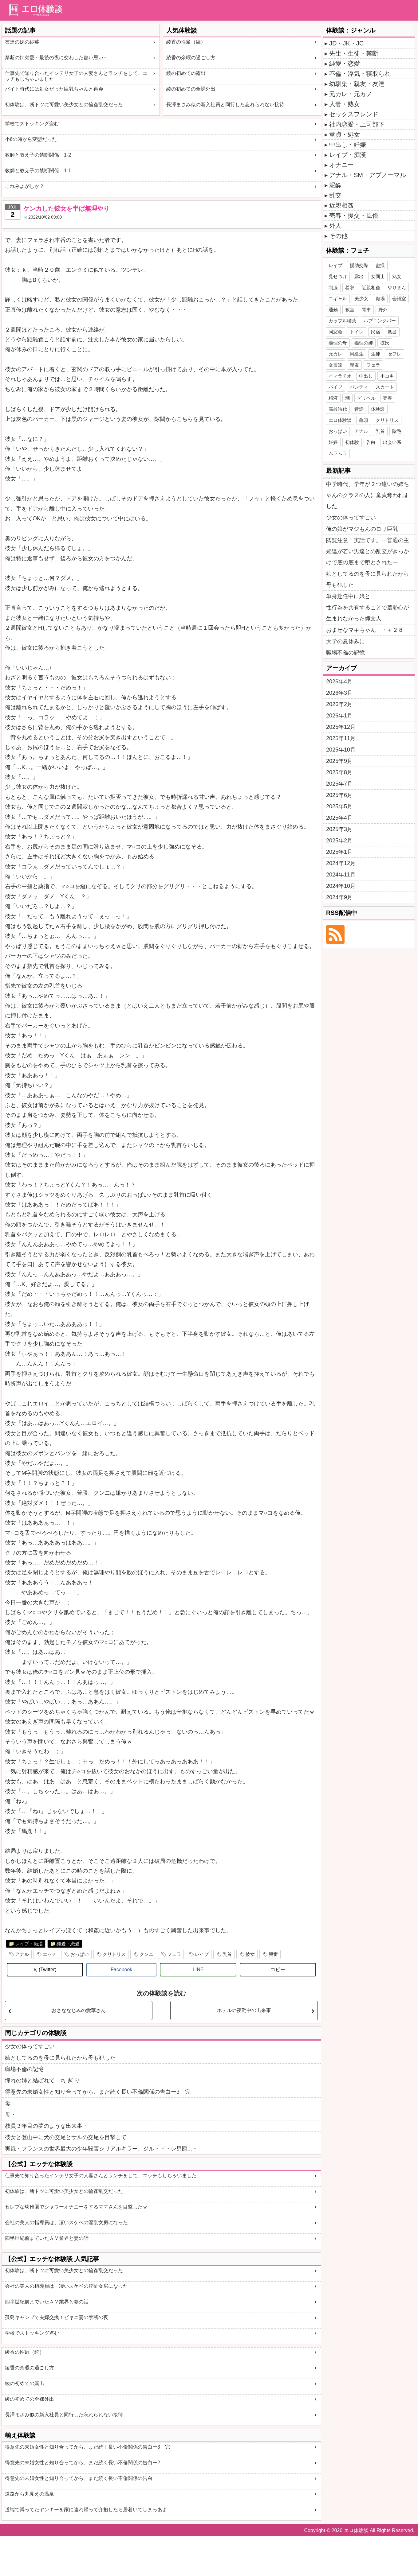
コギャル (338, 298)
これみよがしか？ (24, 186)
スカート (385, 387)
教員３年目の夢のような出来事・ (46, 2126)
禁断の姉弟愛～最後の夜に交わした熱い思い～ (56, 57)
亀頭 (363, 420)
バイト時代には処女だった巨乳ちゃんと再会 (54, 88)
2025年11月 (341, 738)
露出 (359, 276)
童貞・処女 (344, 134)
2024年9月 (339, 897)
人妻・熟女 (344, 104)
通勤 (333, 309)
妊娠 (333, 442)
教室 (349, 309)
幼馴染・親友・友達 (356, 83)
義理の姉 (363, 342)
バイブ (335, 387)
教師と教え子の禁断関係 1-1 (38, 170)
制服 (333, 287)
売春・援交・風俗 (353, 215)
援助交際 (359, 265)
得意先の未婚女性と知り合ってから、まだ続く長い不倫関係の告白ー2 (82, 2462)
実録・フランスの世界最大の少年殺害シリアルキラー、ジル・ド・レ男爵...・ (101, 2149)
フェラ (174, 1954)
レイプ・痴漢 (29, 1943)
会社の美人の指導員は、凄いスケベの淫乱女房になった (66, 2222)
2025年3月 (339, 829)
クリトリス (114, 1954)
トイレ (357, 331)
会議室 (399, 298)
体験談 (378, 409)
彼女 (250, 1954)
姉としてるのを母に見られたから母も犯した (60, 2058)
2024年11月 (341, 875)
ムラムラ (338, 453)
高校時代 (338, 409)
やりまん (397, 287)
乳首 (227, 1954)
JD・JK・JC (346, 43)
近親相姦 (341, 205)
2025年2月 (339, 840)
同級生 (357, 353)
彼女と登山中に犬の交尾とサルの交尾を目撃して (66, 2137)
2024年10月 (341, 886)
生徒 (375, 353)
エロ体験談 (340, 420)
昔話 (359, 409)
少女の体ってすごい (30, 2046)
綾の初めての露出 (186, 73)
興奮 (273, 1954)
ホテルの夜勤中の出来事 (244, 2010)
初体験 (352, 442)
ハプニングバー (380, 320)
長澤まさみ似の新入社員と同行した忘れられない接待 (225, 104)
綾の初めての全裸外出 (190, 88)
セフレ (394, 353)
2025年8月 (339, 772)
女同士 (378, 276)
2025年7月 (339, 784)
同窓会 (335, 331)
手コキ (387, 376)
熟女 (396, 276)
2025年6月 (339, 795)
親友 (354, 364)
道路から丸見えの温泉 (29, 2493)
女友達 (335, 364)
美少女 (361, 298)
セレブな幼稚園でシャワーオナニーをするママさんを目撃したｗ (76, 2206)
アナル (22, 1954)
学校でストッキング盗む (32, 123)
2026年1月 (339, 716)
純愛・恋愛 (68, 1943)
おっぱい (79, 1954)
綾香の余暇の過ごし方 (190, 57)
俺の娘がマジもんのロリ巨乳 (362, 529)
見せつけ (338, 276)
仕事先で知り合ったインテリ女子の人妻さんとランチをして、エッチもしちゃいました (76, 76)
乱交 (335, 195)
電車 (366, 309)
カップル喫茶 (342, 320)
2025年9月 (339, 761)
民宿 (375, 331)
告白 (371, 442)
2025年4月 (339, 818)
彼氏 (384, 342)
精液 (333, 398)
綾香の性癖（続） (186, 42)
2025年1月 (339, 852)
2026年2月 (339, 704)
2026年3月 (339, 693)
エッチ (50, 1954)
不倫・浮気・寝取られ (360, 73)
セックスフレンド (353, 114)
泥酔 (335, 185)
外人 (335, 225)
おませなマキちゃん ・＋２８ (365, 630)
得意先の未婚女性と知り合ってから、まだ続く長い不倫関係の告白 (78, 2478)
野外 (383, 309)
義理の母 (338, 342)
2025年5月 (339, 806)
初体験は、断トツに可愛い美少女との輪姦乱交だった (64, 104)
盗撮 (380, 265)
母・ (10, 2115)
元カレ (335, 353)
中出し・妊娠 (347, 144)
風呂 (392, 331)
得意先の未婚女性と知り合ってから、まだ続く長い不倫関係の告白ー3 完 (98, 2092)
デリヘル (366, 398)
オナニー (341, 164)
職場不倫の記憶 (24, 2069)
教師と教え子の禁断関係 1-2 (38, 154)
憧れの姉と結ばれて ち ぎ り (42, 2080)
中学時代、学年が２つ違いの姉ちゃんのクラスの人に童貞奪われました (367, 495)
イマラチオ (340, 376)
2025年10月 (341, 750)
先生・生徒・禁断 (353, 53)
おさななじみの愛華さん (79, 2010)
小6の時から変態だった (31, 139)
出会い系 (392, 442)
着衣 (349, 287)
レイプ (202, 1954)
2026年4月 (339, 681)
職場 (380, 298)
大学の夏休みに (345, 641)
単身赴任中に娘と (348, 596)
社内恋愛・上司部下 (356, 124)
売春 (387, 398)
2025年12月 (341, 727)
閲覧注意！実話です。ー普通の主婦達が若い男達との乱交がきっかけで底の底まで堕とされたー (367, 551)
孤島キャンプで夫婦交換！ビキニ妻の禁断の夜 (56, 2317)
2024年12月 (341, 863)
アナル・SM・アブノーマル (367, 175)
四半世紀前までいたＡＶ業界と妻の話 (47, 2238)
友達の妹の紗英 (22, 42)
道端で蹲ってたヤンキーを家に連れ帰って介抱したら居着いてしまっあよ (86, 2509)
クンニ (146, 1954)
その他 (338, 235)
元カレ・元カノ (350, 94)
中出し (366, 376)
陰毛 (396, 431)
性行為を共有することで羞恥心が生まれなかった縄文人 (367, 613)
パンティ (359, 387)
